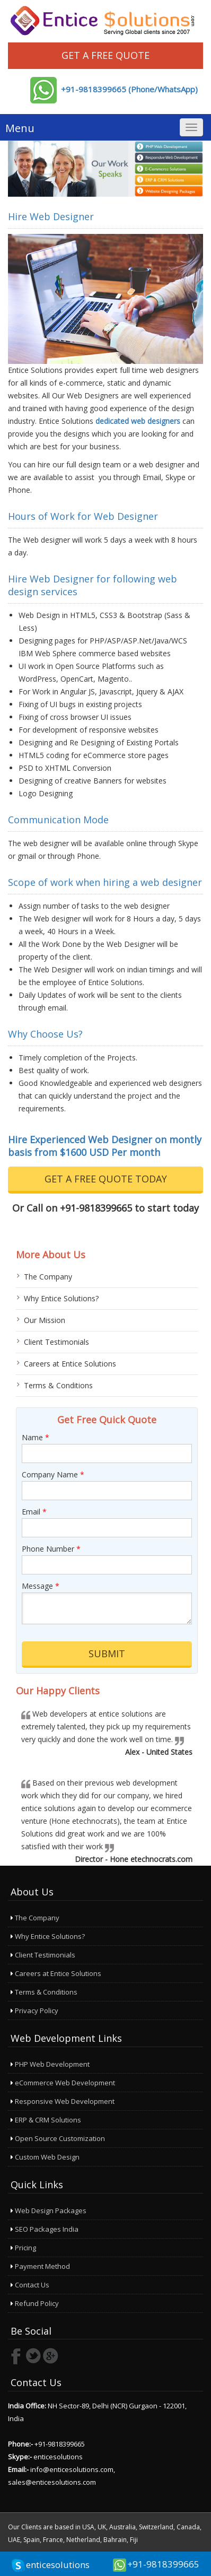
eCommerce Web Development (63, 2082)
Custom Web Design (45, 2157)
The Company (48, 1277)
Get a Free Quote (105, 55)
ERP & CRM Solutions (46, 2120)
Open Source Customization (58, 2138)
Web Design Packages (48, 2210)
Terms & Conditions (58, 1385)
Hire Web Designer (51, 216)
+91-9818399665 (163, 2564)
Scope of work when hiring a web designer (105, 882)
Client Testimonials (56, 1342)
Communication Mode (58, 819)
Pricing (23, 2247)
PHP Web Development (50, 2064)
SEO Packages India (44, 2229)
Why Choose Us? (45, 1034)
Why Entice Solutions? (61, 1298)
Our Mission (44, 1320)
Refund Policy (35, 2303)
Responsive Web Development (63, 2101)
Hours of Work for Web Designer (83, 516)
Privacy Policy (34, 2010)
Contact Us (30, 2285)
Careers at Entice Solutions (70, 1364)
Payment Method (40, 2266)
